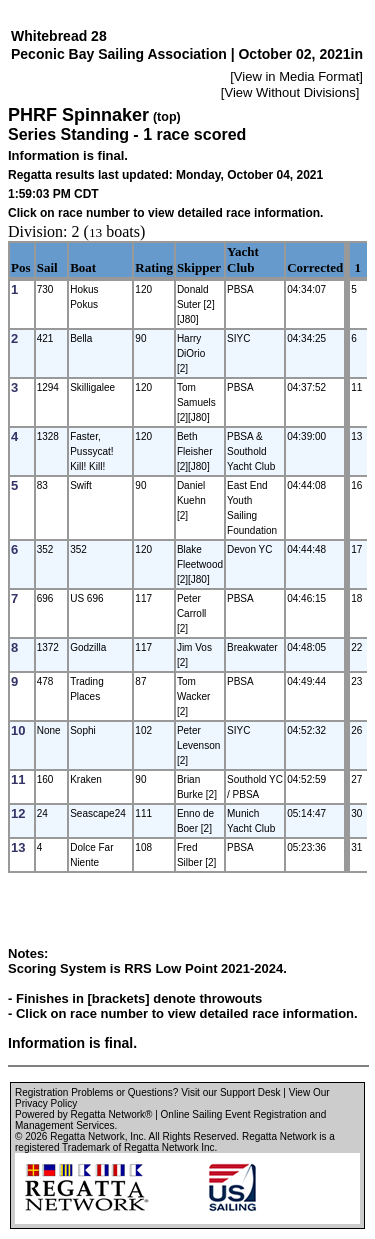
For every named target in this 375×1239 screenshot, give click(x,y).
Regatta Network (87, 1136)
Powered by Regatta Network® (83, 1114)
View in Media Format (296, 76)
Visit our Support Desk (230, 1092)
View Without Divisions (289, 92)
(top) (167, 117)
